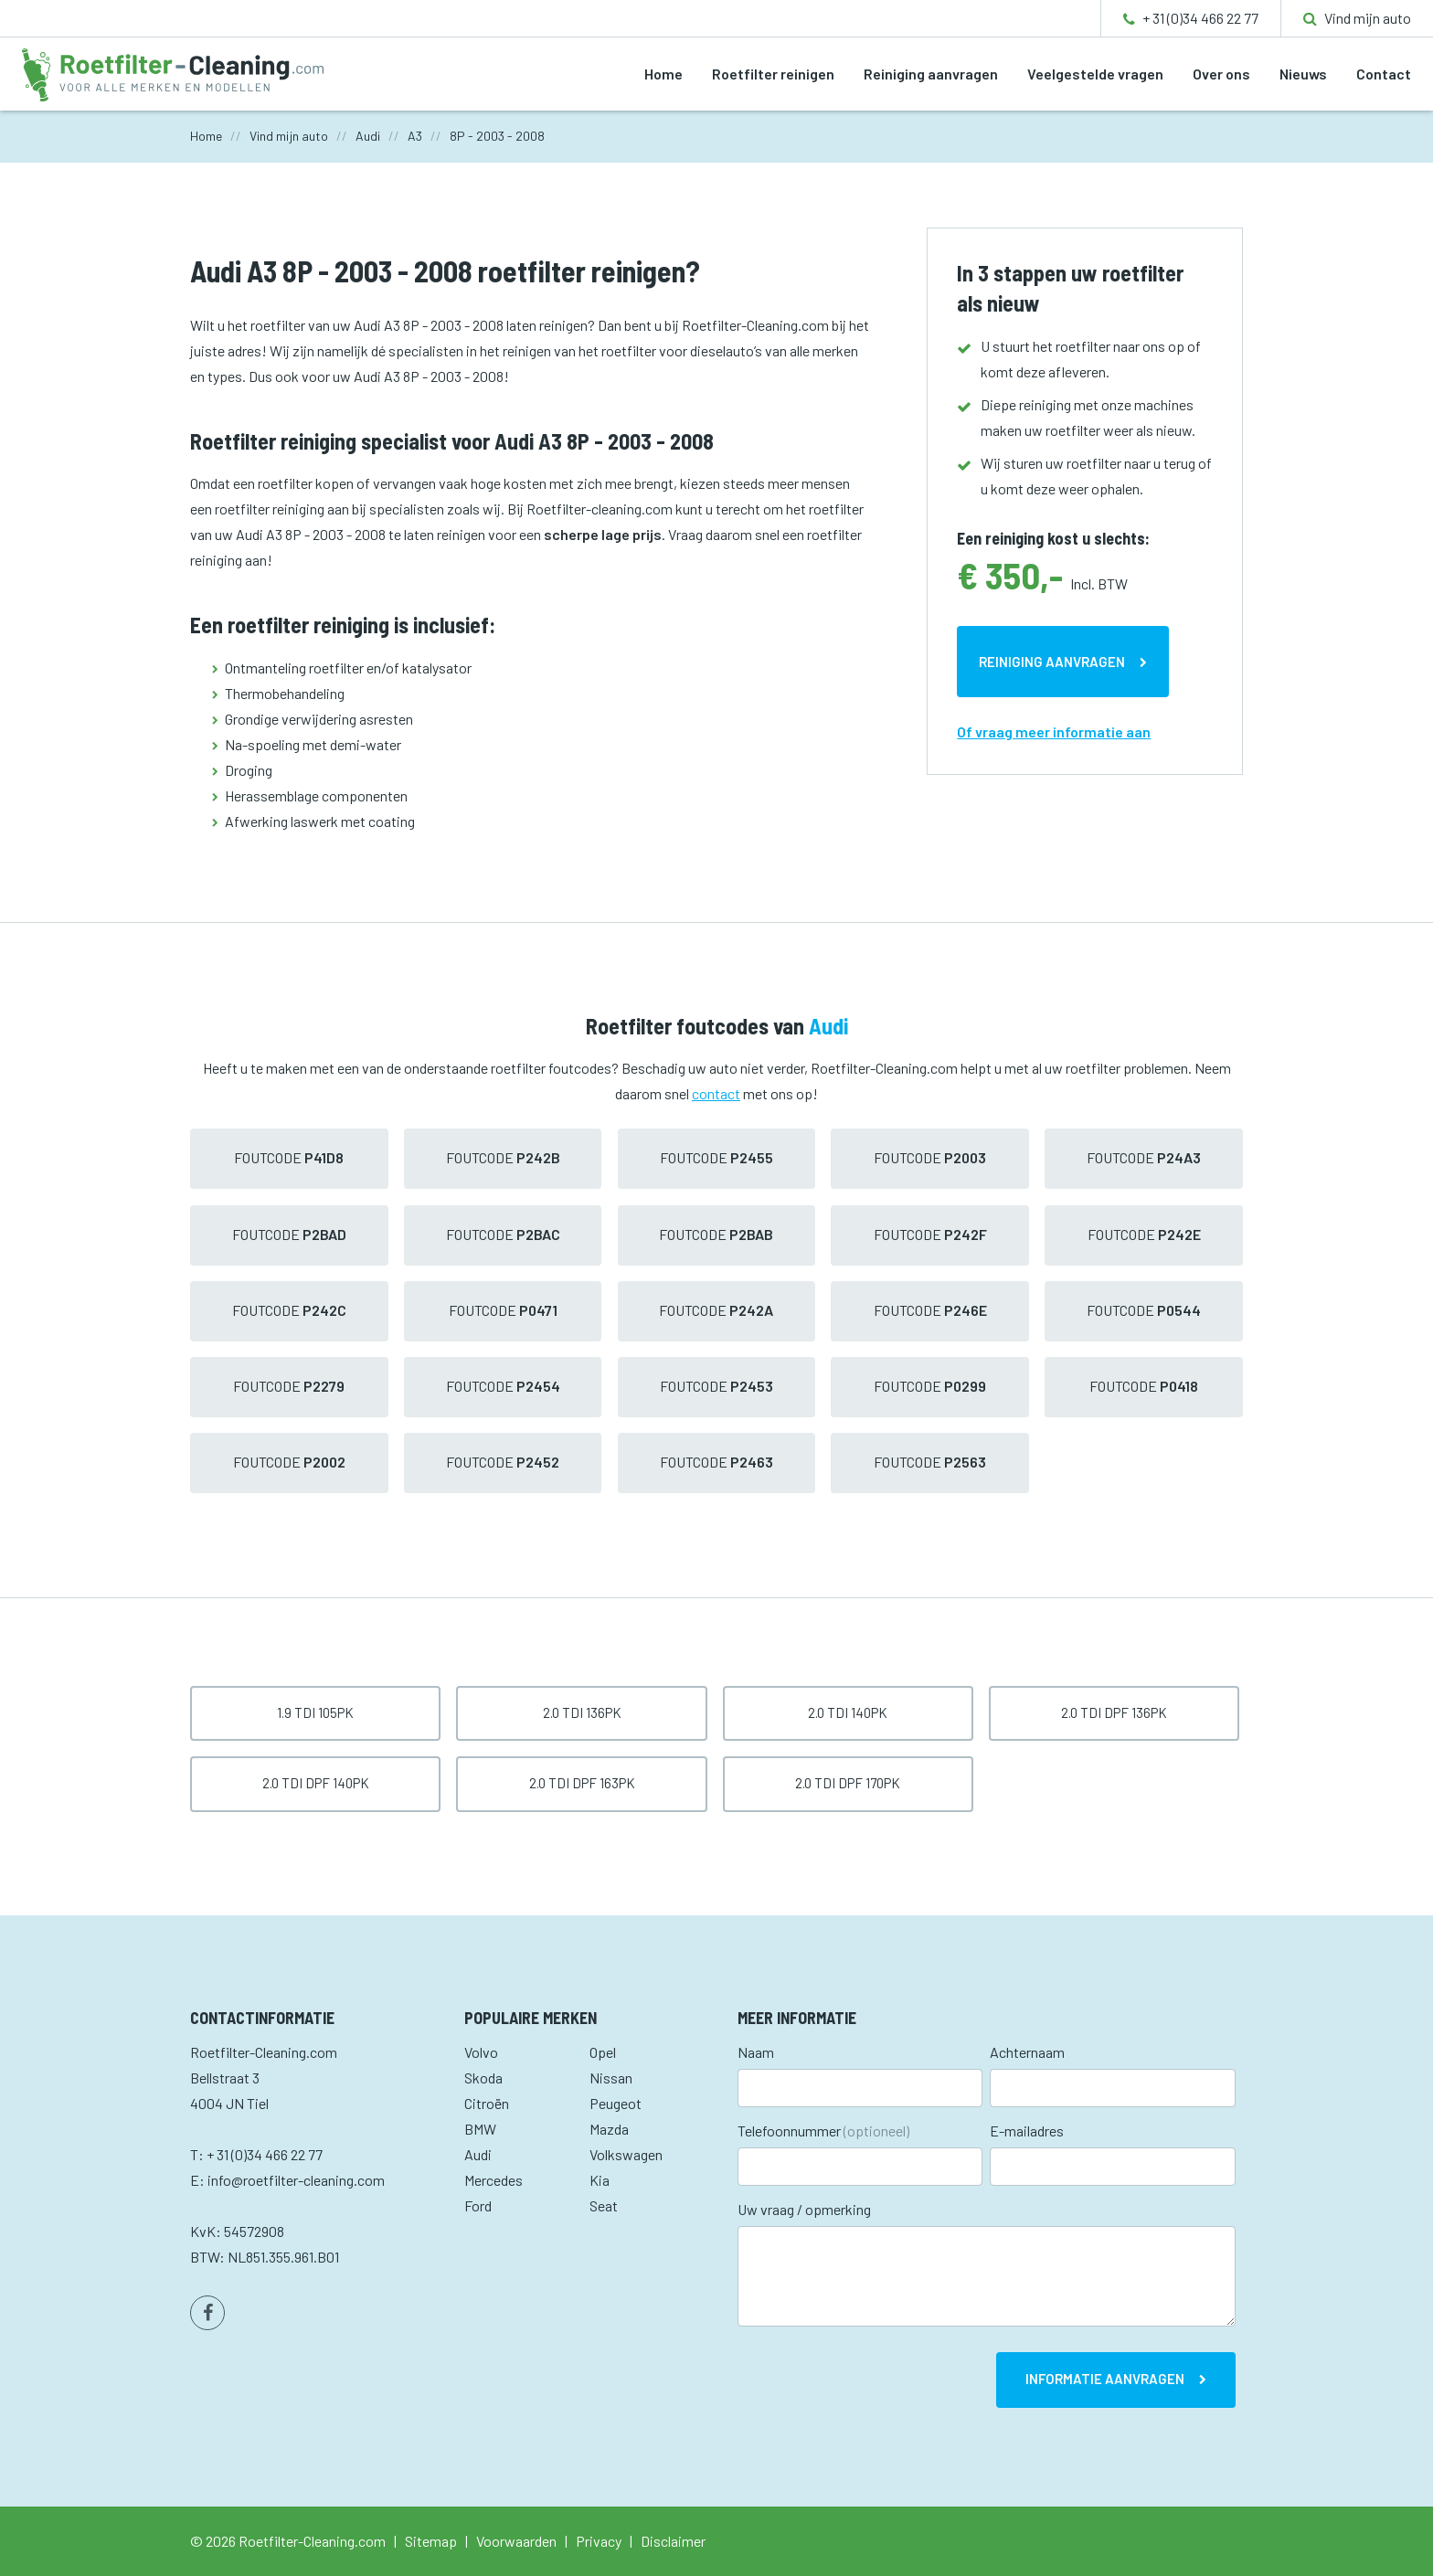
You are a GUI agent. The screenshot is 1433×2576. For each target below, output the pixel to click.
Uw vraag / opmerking (804, 2209)
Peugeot (615, 2103)
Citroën (486, 2103)
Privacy (598, 2540)
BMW (480, 2128)
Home (663, 73)
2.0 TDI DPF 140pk (315, 1783)
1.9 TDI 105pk (315, 1712)
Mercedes (493, 2180)
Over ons (1221, 73)
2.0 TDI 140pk (847, 1712)
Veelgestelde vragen (1095, 73)
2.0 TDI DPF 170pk (847, 1783)
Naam (756, 2052)
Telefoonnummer (823, 2130)
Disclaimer (673, 2540)
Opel (602, 2052)
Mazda (609, 2128)
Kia (599, 2180)
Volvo (481, 2052)
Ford (478, 2205)
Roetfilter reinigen (773, 73)
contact (716, 1093)
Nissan (610, 2077)
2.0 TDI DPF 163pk (582, 1783)
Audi (478, 2154)
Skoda (483, 2077)
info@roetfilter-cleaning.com (296, 2180)
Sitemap (431, 2540)
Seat (603, 2205)
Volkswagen (626, 2154)
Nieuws (1303, 73)
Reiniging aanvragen (931, 73)
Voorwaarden (516, 2540)
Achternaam (1027, 2052)
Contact (1383, 73)
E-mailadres (1027, 2130)
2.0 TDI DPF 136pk (1114, 1712)
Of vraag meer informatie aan (1054, 731)
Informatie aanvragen (1104, 2378)
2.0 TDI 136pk (582, 1712)
